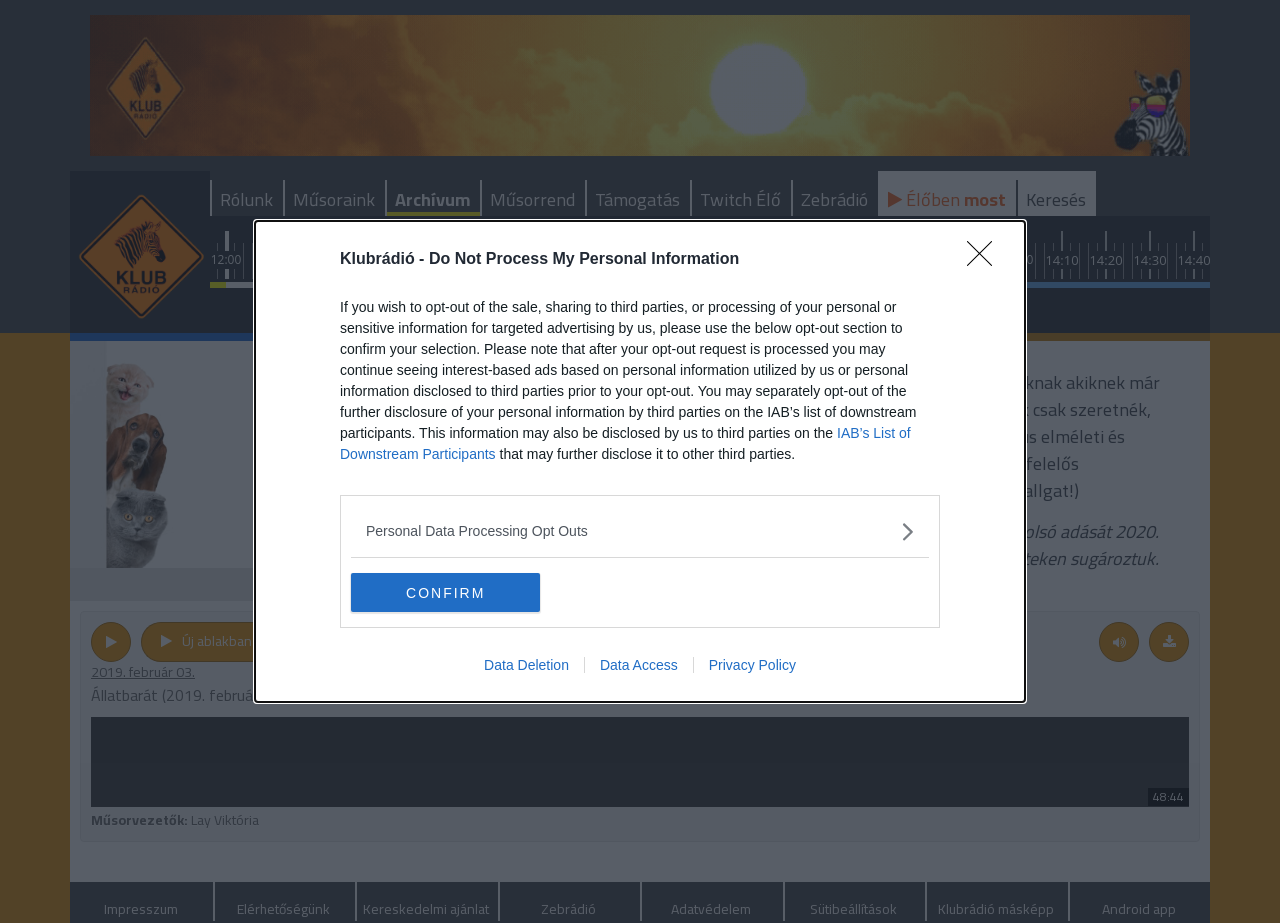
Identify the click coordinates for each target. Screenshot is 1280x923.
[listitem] (640, 531)
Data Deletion (526, 666)
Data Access (639, 666)
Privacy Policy (752, 666)
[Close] (986, 260)
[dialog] (640, 462)
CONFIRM (445, 593)
